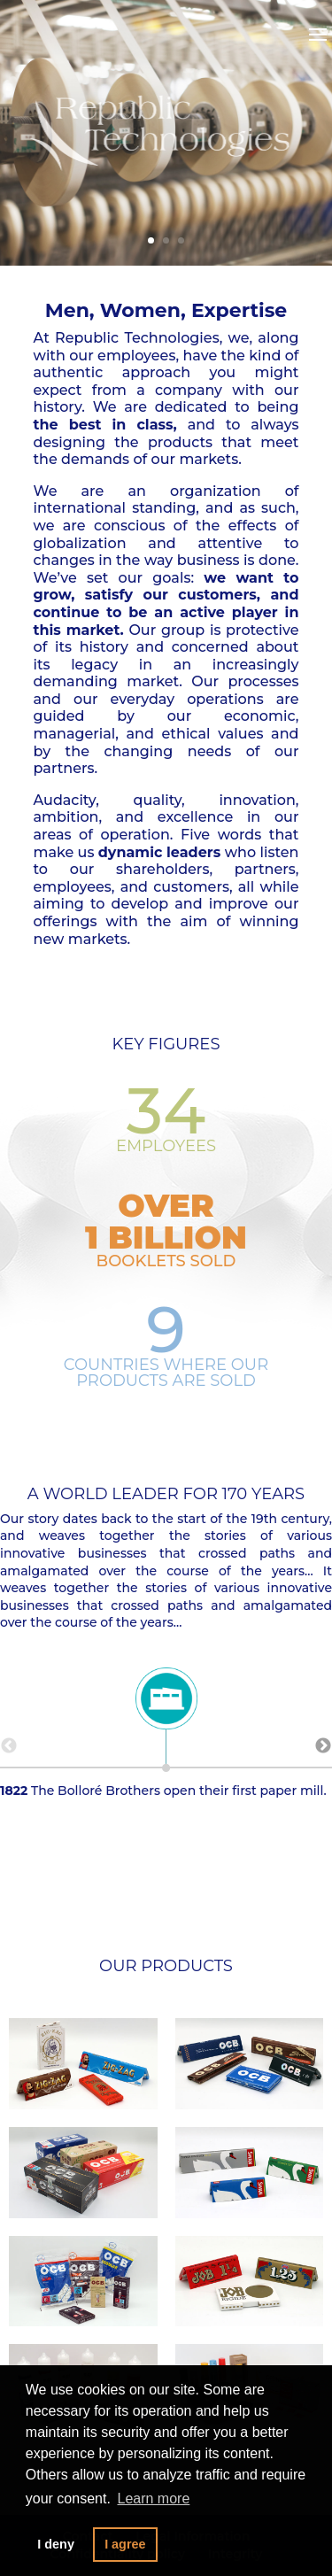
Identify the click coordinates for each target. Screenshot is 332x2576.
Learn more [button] (153, 2498)
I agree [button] (124, 2544)
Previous (9, 1746)
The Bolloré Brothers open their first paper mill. (166, 1737)
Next (323, 1746)
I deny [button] (55, 2544)
